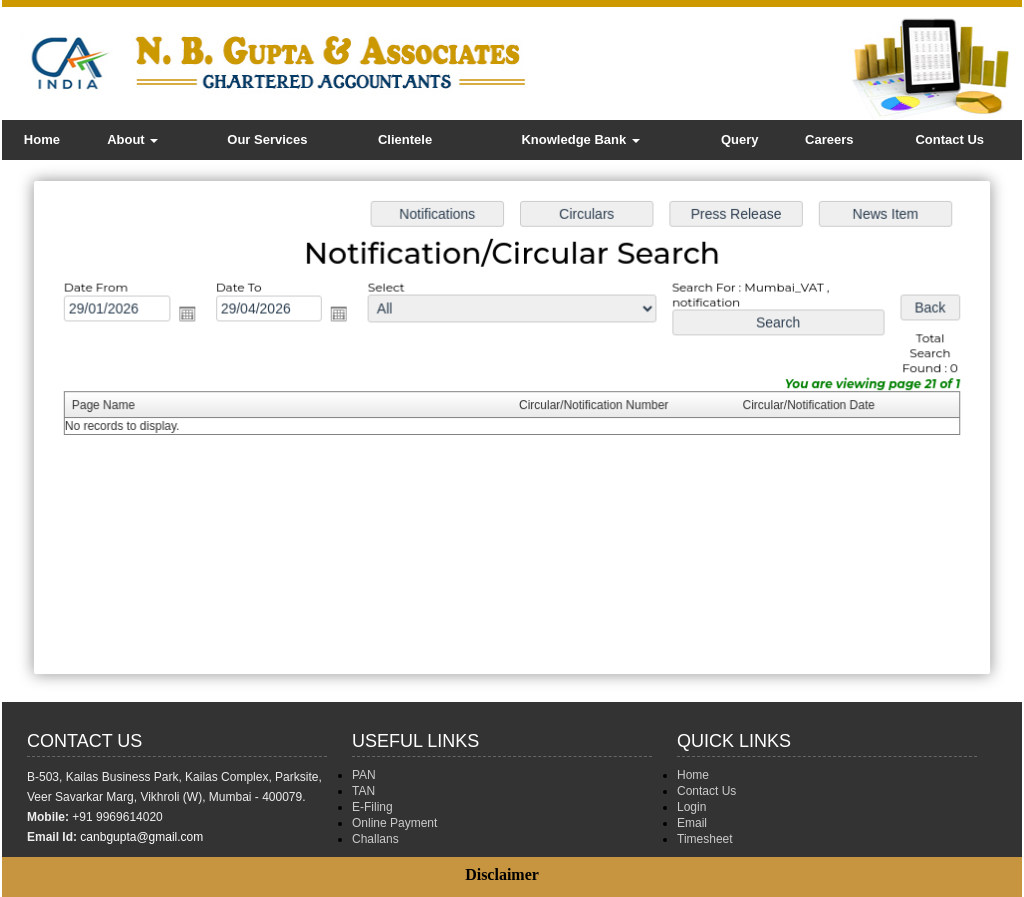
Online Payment (394, 823)
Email (692, 823)
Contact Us (949, 139)
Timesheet (705, 839)
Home (42, 139)
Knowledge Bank (580, 139)
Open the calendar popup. (199, 318)
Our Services (267, 139)
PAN (364, 775)
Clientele (405, 139)
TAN (363, 791)
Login (691, 807)
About (132, 139)
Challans (375, 839)
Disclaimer (502, 874)
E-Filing (372, 807)
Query (740, 139)
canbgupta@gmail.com (141, 837)
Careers (829, 139)
